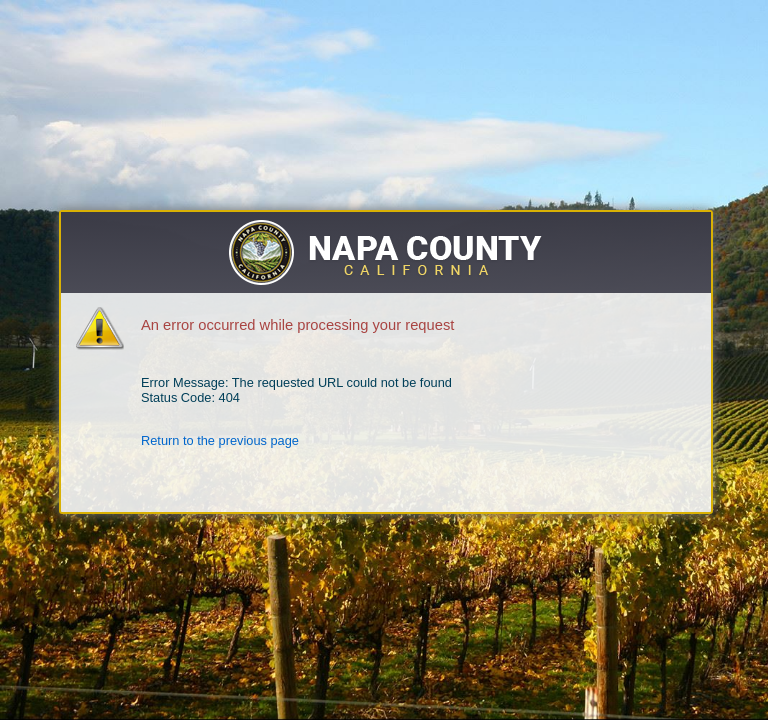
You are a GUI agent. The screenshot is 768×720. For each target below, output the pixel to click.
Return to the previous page (220, 440)
